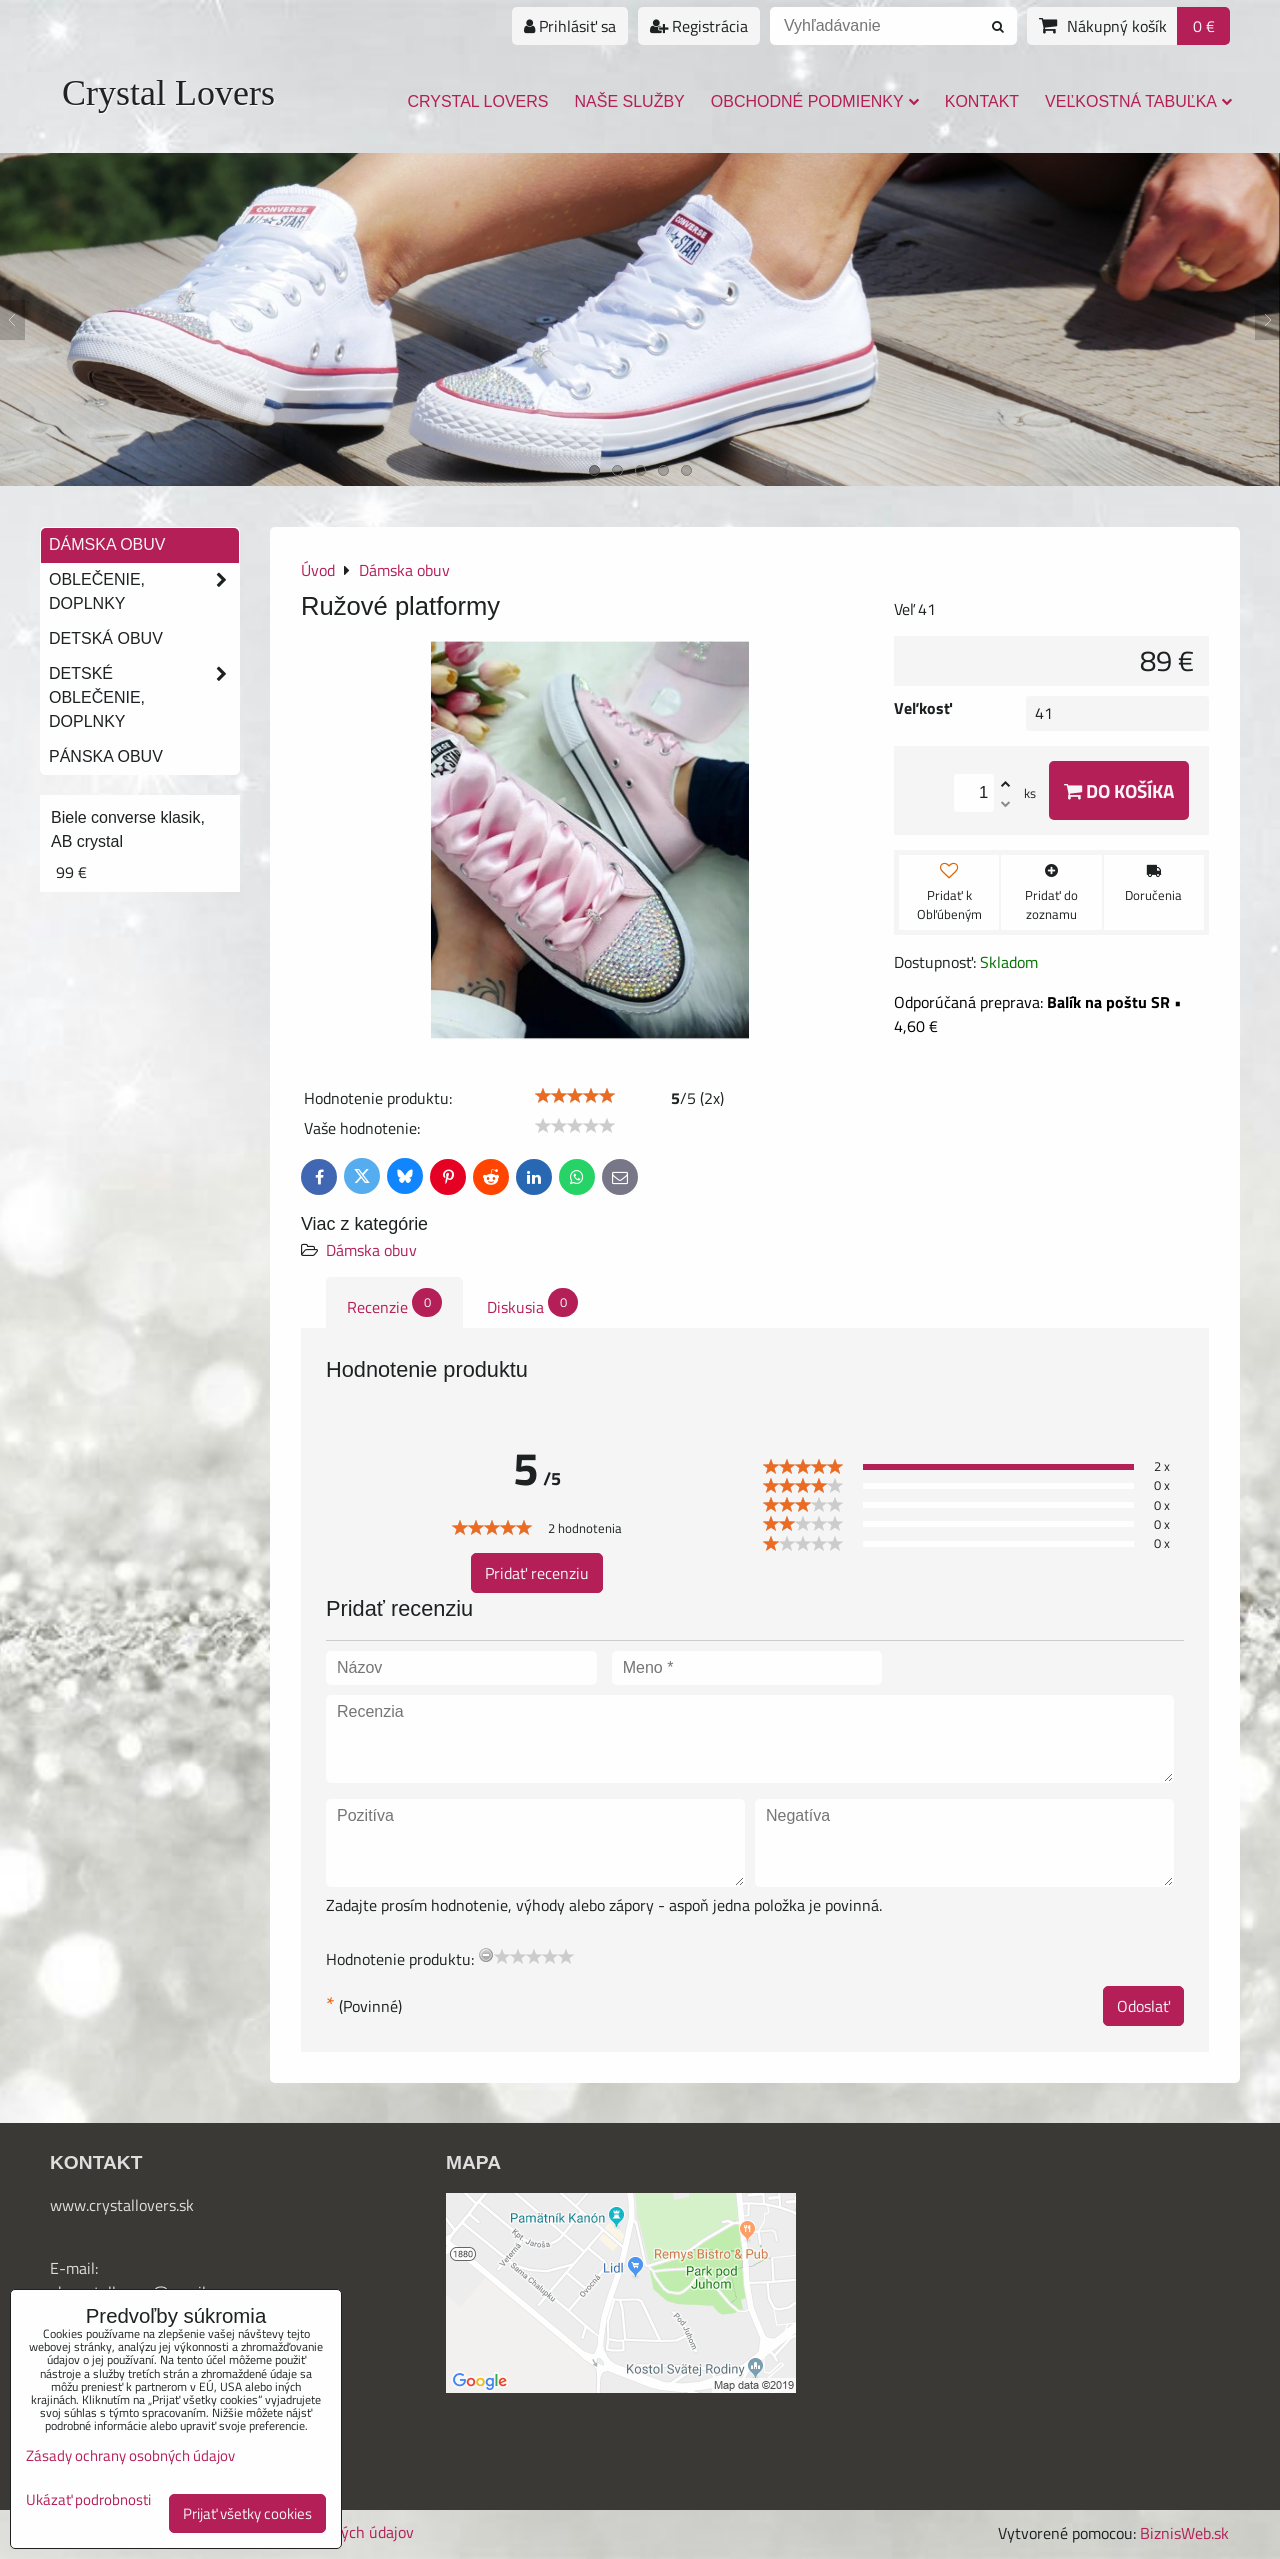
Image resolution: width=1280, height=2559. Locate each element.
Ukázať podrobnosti (88, 2500)
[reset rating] (486, 1955)
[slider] (575, 1096)
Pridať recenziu (537, 1573)
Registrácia (699, 26)
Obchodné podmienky (815, 101)
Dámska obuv (371, 1250)
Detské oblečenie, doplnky (144, 698)
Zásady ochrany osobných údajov (130, 2455)
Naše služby (630, 101)
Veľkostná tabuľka (1138, 101)
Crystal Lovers (168, 93)
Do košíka (1119, 790)
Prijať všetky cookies (247, 2513)
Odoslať (1143, 2006)
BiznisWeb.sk (1184, 2533)
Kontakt (982, 101)
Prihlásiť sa (570, 26)
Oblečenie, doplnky (144, 592)
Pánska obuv (106, 756)
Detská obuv (106, 638)
